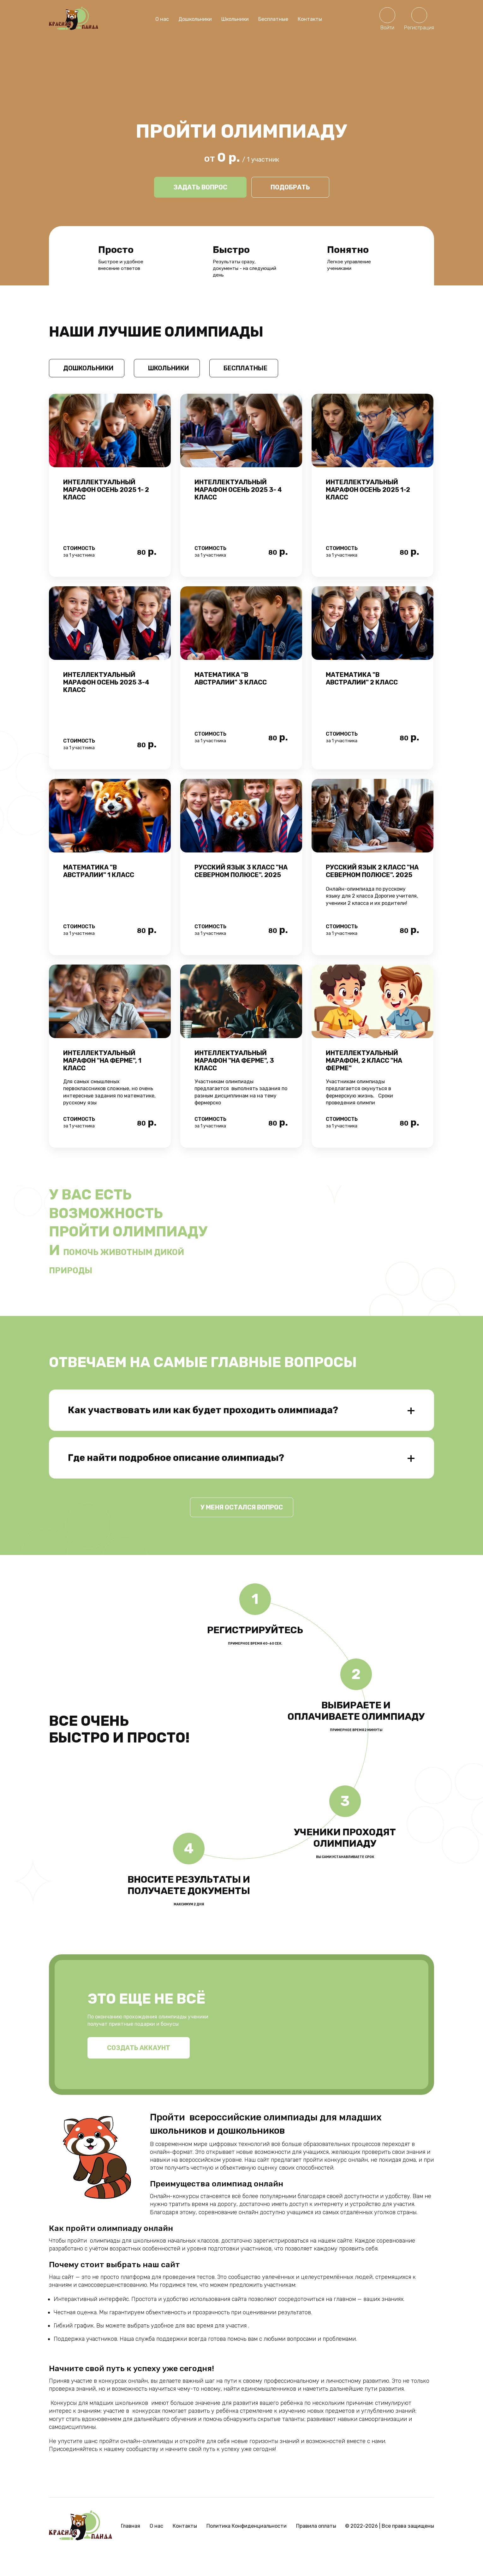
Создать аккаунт (138, 2066)
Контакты (310, 19)
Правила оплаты (316, 2545)
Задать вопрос (200, 187)
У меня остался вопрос (241, 1525)
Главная (130, 2545)
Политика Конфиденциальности (246, 2545)
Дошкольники (195, 19)
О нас (162, 19)
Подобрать (290, 187)
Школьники (235, 19)
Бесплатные (273, 19)
